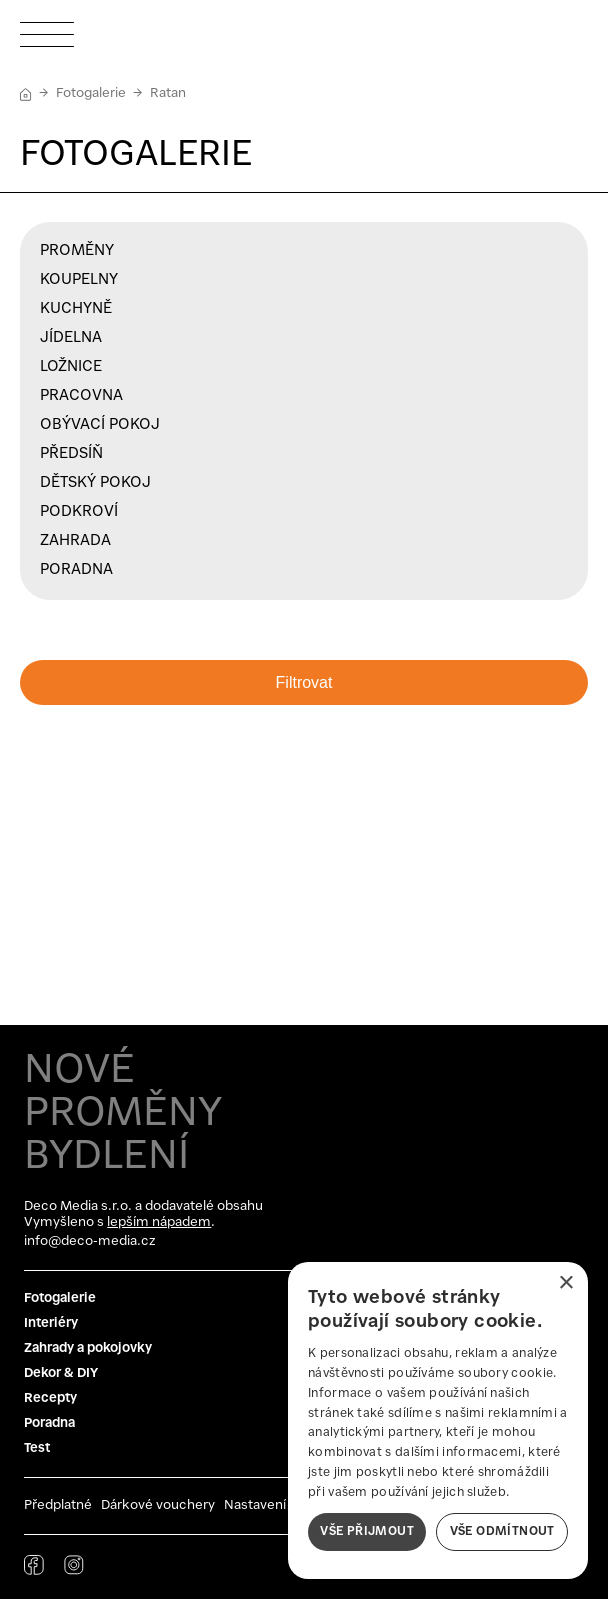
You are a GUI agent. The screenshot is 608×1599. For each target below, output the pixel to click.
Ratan (168, 93)
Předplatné (58, 1505)
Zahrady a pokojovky (88, 1348)
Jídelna (71, 338)
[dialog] (438, 1420)
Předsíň (71, 454)
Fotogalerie (91, 93)
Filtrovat (304, 682)
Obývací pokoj (100, 425)
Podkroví (79, 512)
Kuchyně (76, 309)
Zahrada (75, 541)
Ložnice (71, 367)
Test (37, 1448)
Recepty (50, 1398)
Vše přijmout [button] (367, 1531)
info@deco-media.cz (90, 1241)
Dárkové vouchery (158, 1505)
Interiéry (51, 1323)
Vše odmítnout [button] (502, 1531)
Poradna (76, 570)
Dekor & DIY (61, 1373)
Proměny (77, 251)
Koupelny (79, 280)
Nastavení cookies (281, 1505)
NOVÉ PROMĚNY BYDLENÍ (123, 1114)
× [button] (565, 1283)
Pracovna (81, 396)
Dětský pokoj (95, 483)
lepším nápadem (159, 1222)
